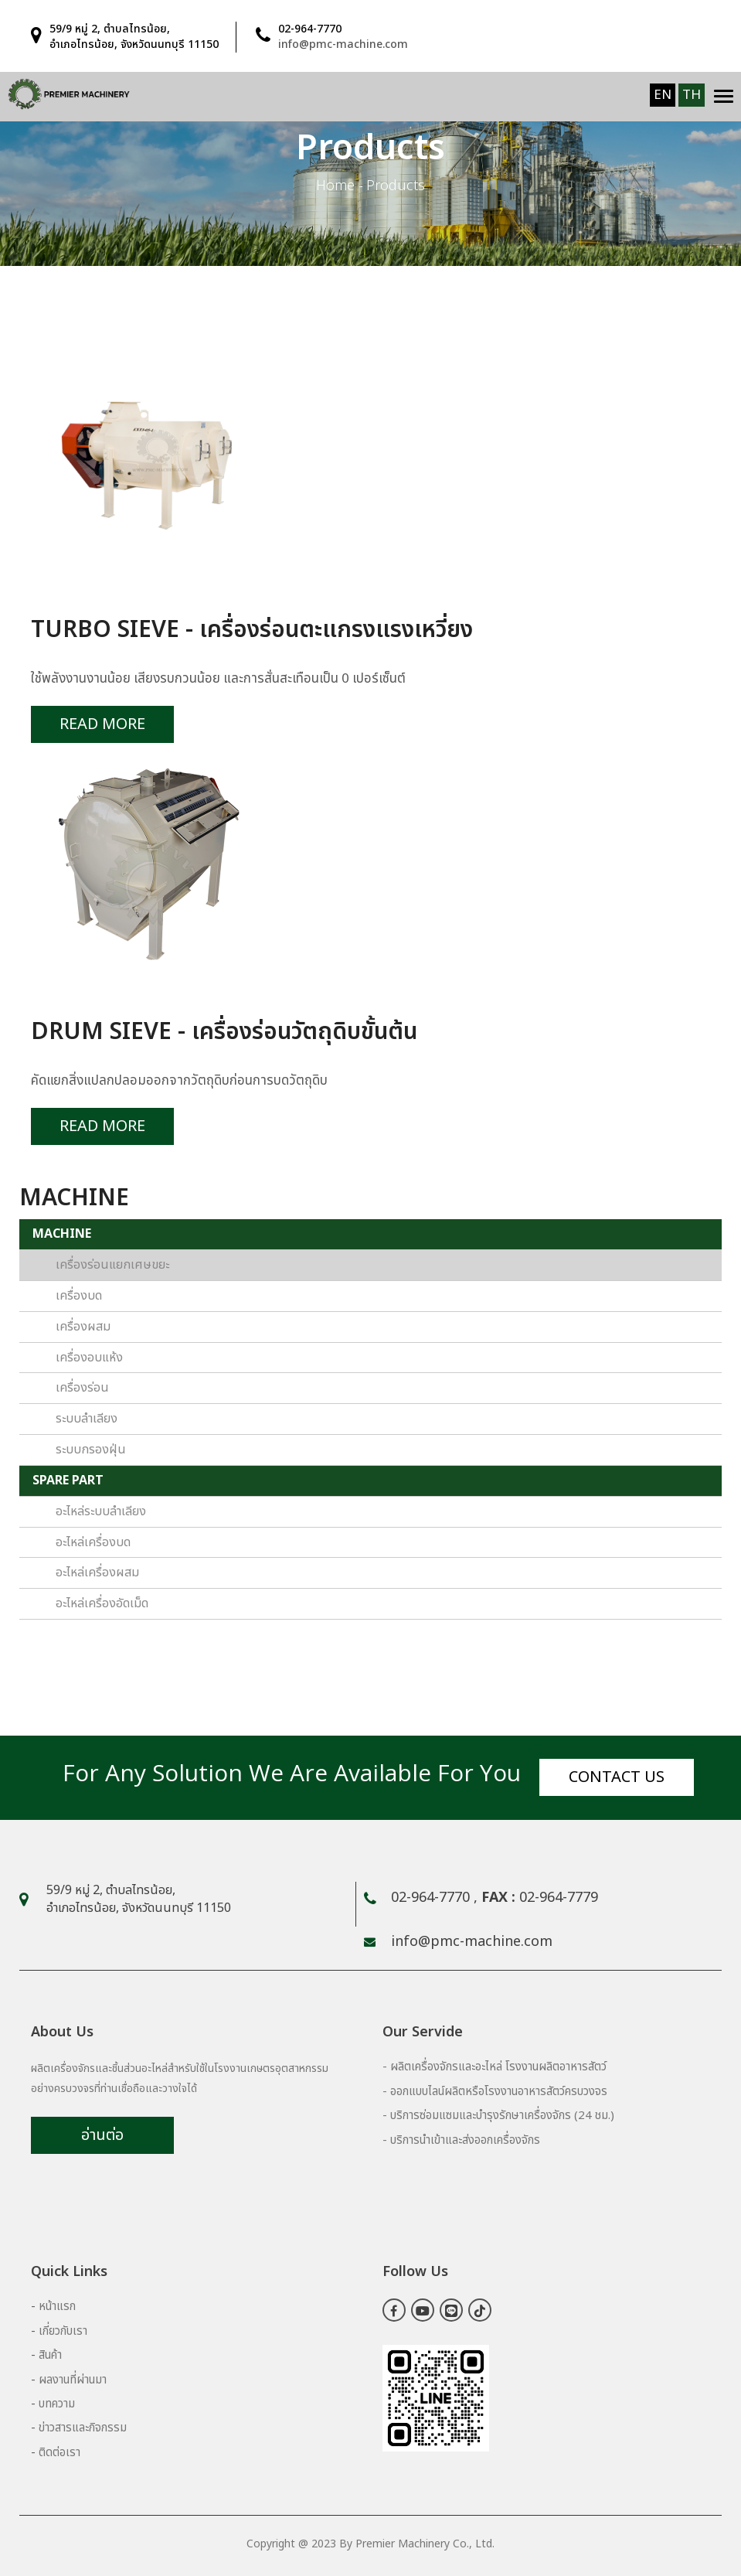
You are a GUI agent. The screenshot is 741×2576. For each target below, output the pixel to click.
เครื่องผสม (83, 1326)
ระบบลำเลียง (86, 1418)
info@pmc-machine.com (343, 44)
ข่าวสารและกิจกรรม (83, 2428)
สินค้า (50, 2355)
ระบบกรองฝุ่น (91, 1449)
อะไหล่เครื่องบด (93, 1542)
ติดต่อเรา (59, 2453)
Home (335, 185)
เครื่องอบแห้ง (89, 1357)
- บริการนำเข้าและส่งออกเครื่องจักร (461, 2140)
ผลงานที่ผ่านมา (73, 2380)
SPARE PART (68, 1480)
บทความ (57, 2404)
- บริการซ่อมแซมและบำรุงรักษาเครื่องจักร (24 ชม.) (498, 2116)
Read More (102, 724)
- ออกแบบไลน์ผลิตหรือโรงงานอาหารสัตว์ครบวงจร (494, 2092)
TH (691, 95)
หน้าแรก (57, 2306)
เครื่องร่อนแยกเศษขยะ (112, 1265)
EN (662, 95)
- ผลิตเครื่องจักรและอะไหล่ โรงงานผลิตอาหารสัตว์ (494, 2067)
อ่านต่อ (102, 2135)
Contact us (617, 1777)
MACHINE (61, 1234)
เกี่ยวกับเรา (63, 2331)
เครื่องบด (79, 1295)
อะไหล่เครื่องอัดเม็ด (102, 1603)
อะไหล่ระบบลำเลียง (101, 1511)
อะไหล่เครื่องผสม (97, 1572)
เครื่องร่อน (82, 1387)
